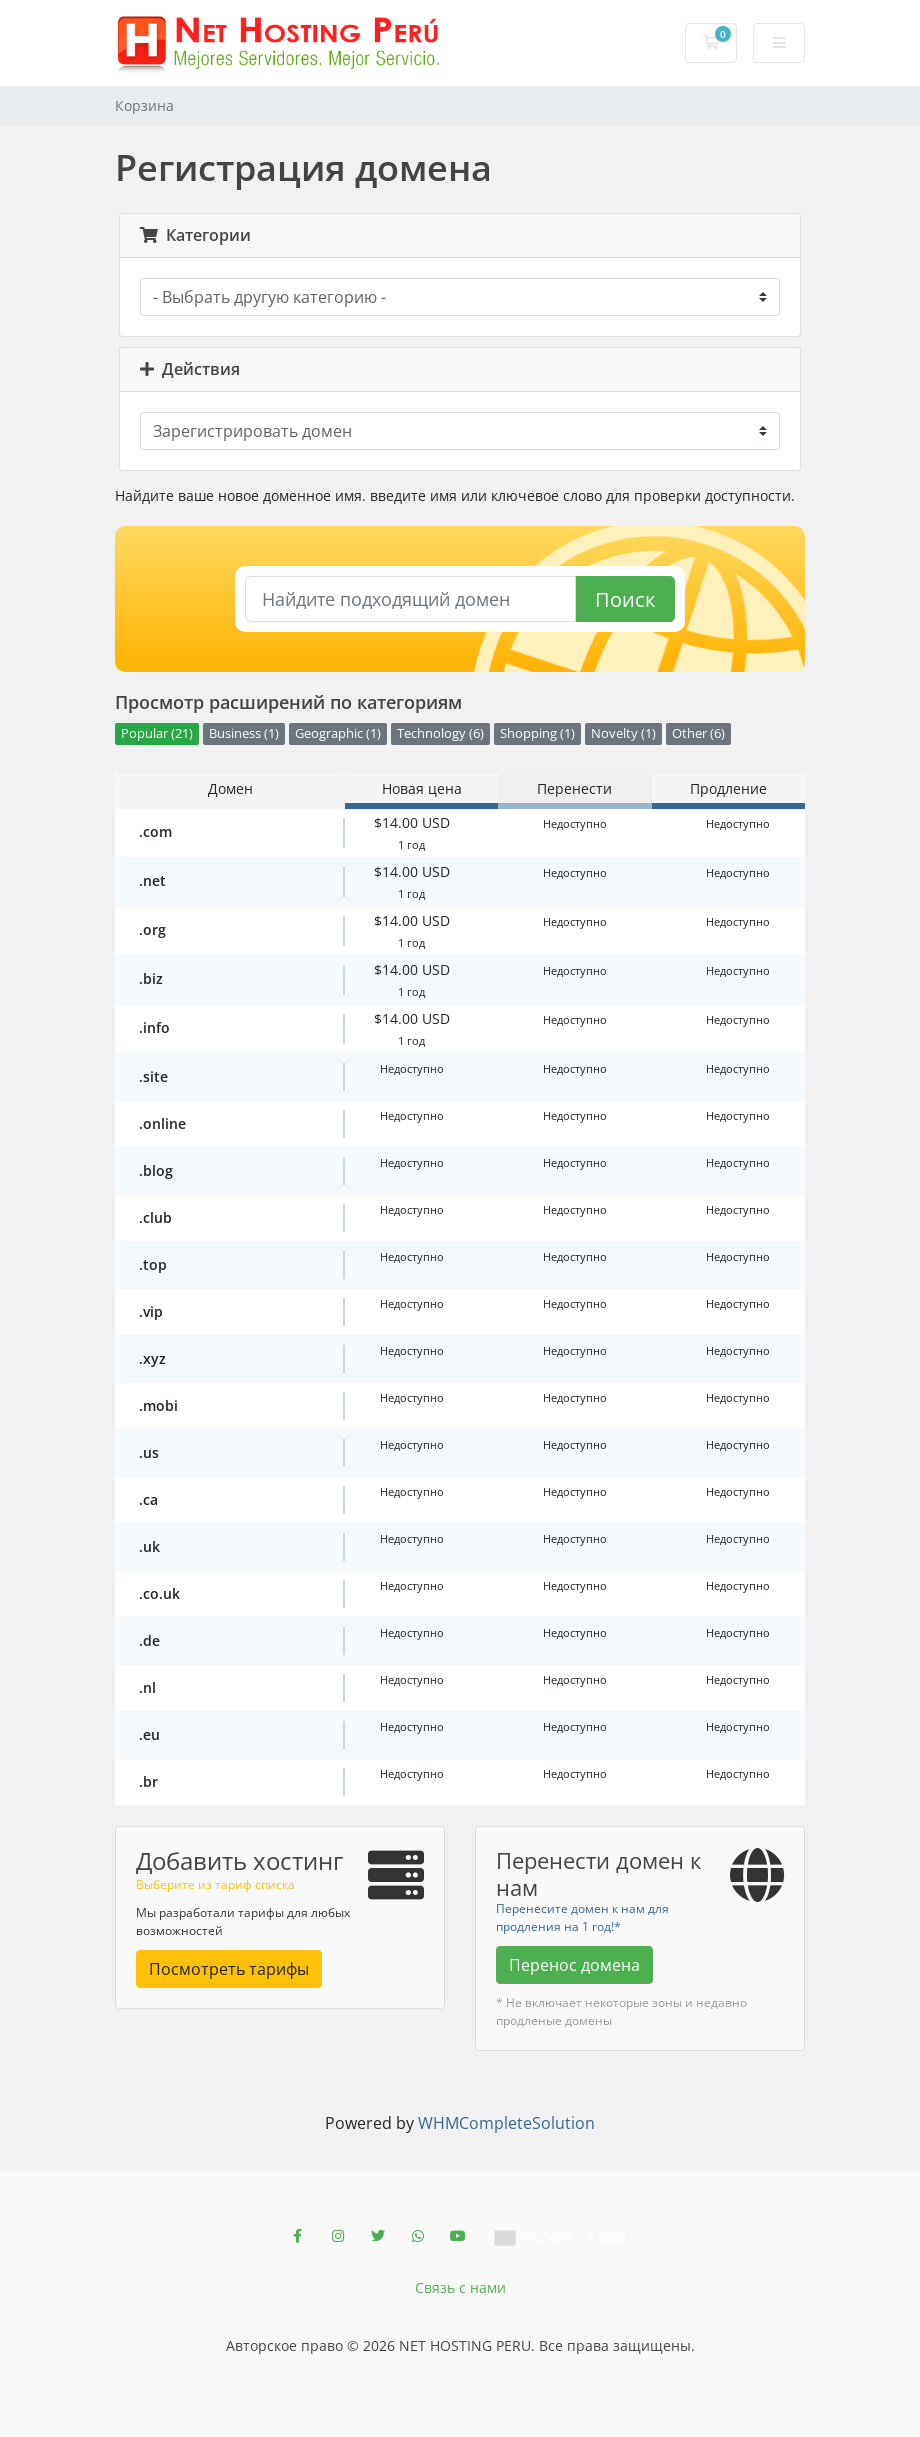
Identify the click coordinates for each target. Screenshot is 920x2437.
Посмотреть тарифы (229, 1969)
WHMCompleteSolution (506, 2123)
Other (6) (698, 733)
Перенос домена (574, 1965)
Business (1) (244, 733)
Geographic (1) (338, 733)
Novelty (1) (623, 733)
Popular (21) (157, 733)
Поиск (625, 599)
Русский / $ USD (560, 2236)
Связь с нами (460, 2287)
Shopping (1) (537, 733)
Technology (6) (440, 733)
